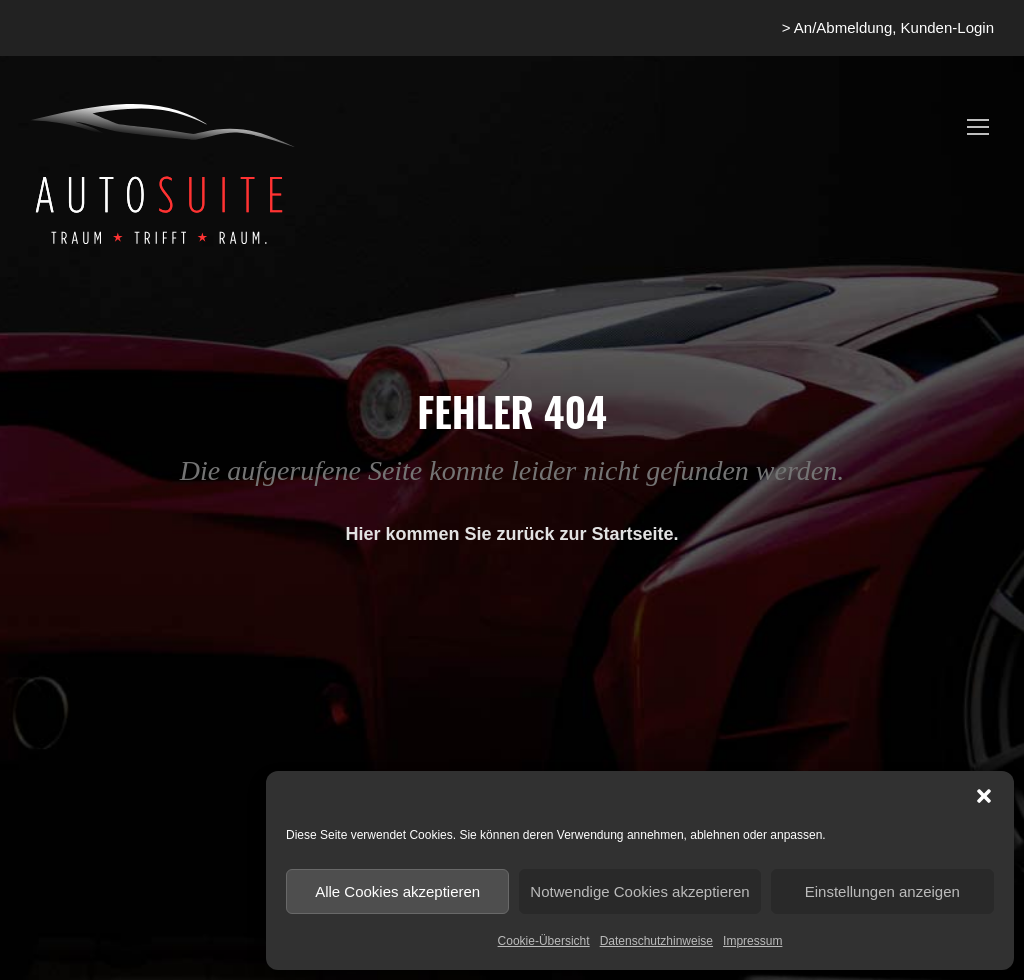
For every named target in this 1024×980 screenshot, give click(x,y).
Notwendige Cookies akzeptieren (639, 891)
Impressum (752, 941)
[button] (984, 796)
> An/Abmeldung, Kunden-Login (888, 27)
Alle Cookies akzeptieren (397, 891)
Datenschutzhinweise (656, 941)
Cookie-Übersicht (544, 941)
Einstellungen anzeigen (882, 891)
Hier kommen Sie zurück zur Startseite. (511, 534)
